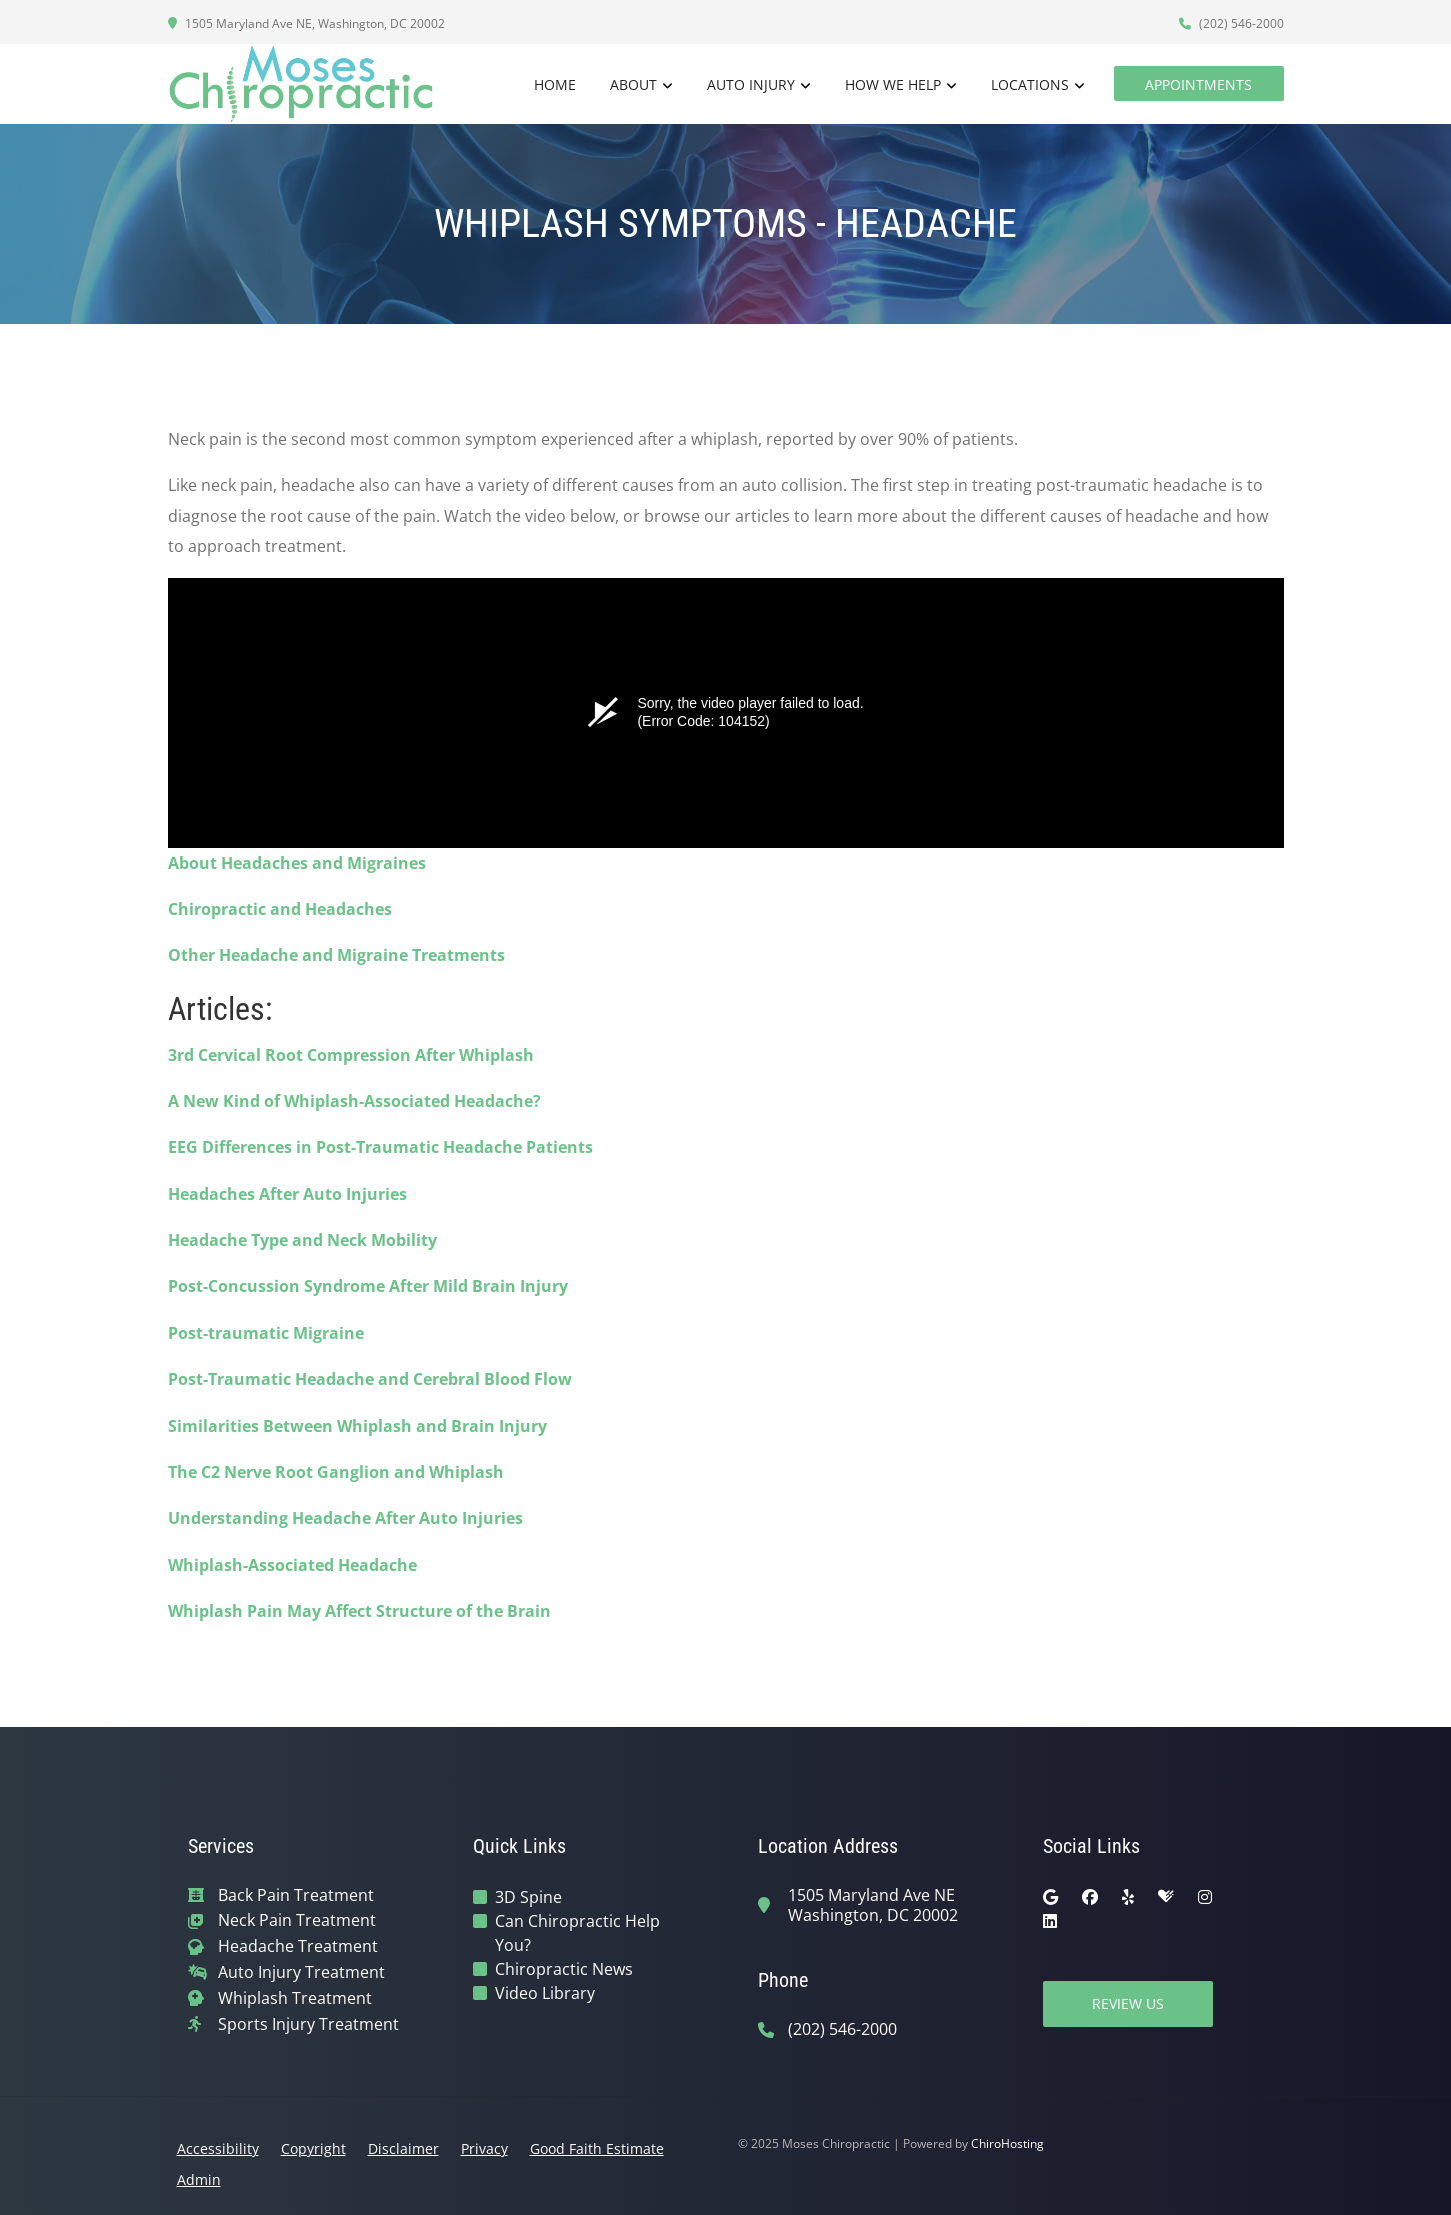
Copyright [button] (313, 2148)
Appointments (1198, 84)
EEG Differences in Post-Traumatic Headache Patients (380, 1147)
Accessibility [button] (218, 2148)
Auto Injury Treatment (301, 1972)
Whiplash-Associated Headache (292, 1565)
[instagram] (1205, 1897)
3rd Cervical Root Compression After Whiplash (351, 1055)
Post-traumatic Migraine (266, 1333)
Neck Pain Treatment (297, 1920)
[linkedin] (1050, 1921)
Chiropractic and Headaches (280, 909)
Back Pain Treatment (296, 1895)
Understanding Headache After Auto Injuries (345, 1518)
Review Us (1128, 2003)
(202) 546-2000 (1231, 23)
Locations (1030, 84)
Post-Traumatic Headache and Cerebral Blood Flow (370, 1379)
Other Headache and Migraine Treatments (336, 955)
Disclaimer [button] (403, 2148)
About (633, 84)
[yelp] (1128, 1897)
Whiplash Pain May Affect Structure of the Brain (359, 1611)
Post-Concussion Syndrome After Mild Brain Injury (368, 1286)
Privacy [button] (484, 2148)
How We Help (893, 84)
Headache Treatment (298, 1946)
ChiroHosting (1007, 2143)
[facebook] (1090, 1897)
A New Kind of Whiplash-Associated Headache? (354, 1101)
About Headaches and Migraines (297, 863)
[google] (1050, 1897)
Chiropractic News (564, 1969)
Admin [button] (199, 2179)
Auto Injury (751, 84)
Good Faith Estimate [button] (597, 2148)
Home (555, 84)
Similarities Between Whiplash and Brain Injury (357, 1426)
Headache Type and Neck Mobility (302, 1240)
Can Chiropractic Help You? (577, 1933)
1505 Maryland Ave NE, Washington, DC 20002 (306, 23)
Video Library (545, 1993)
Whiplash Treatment (295, 1998)
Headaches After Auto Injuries (287, 1194)
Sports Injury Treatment (308, 2024)
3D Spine (528, 1897)
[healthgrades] (1166, 1897)
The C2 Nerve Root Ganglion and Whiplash (336, 1472)
